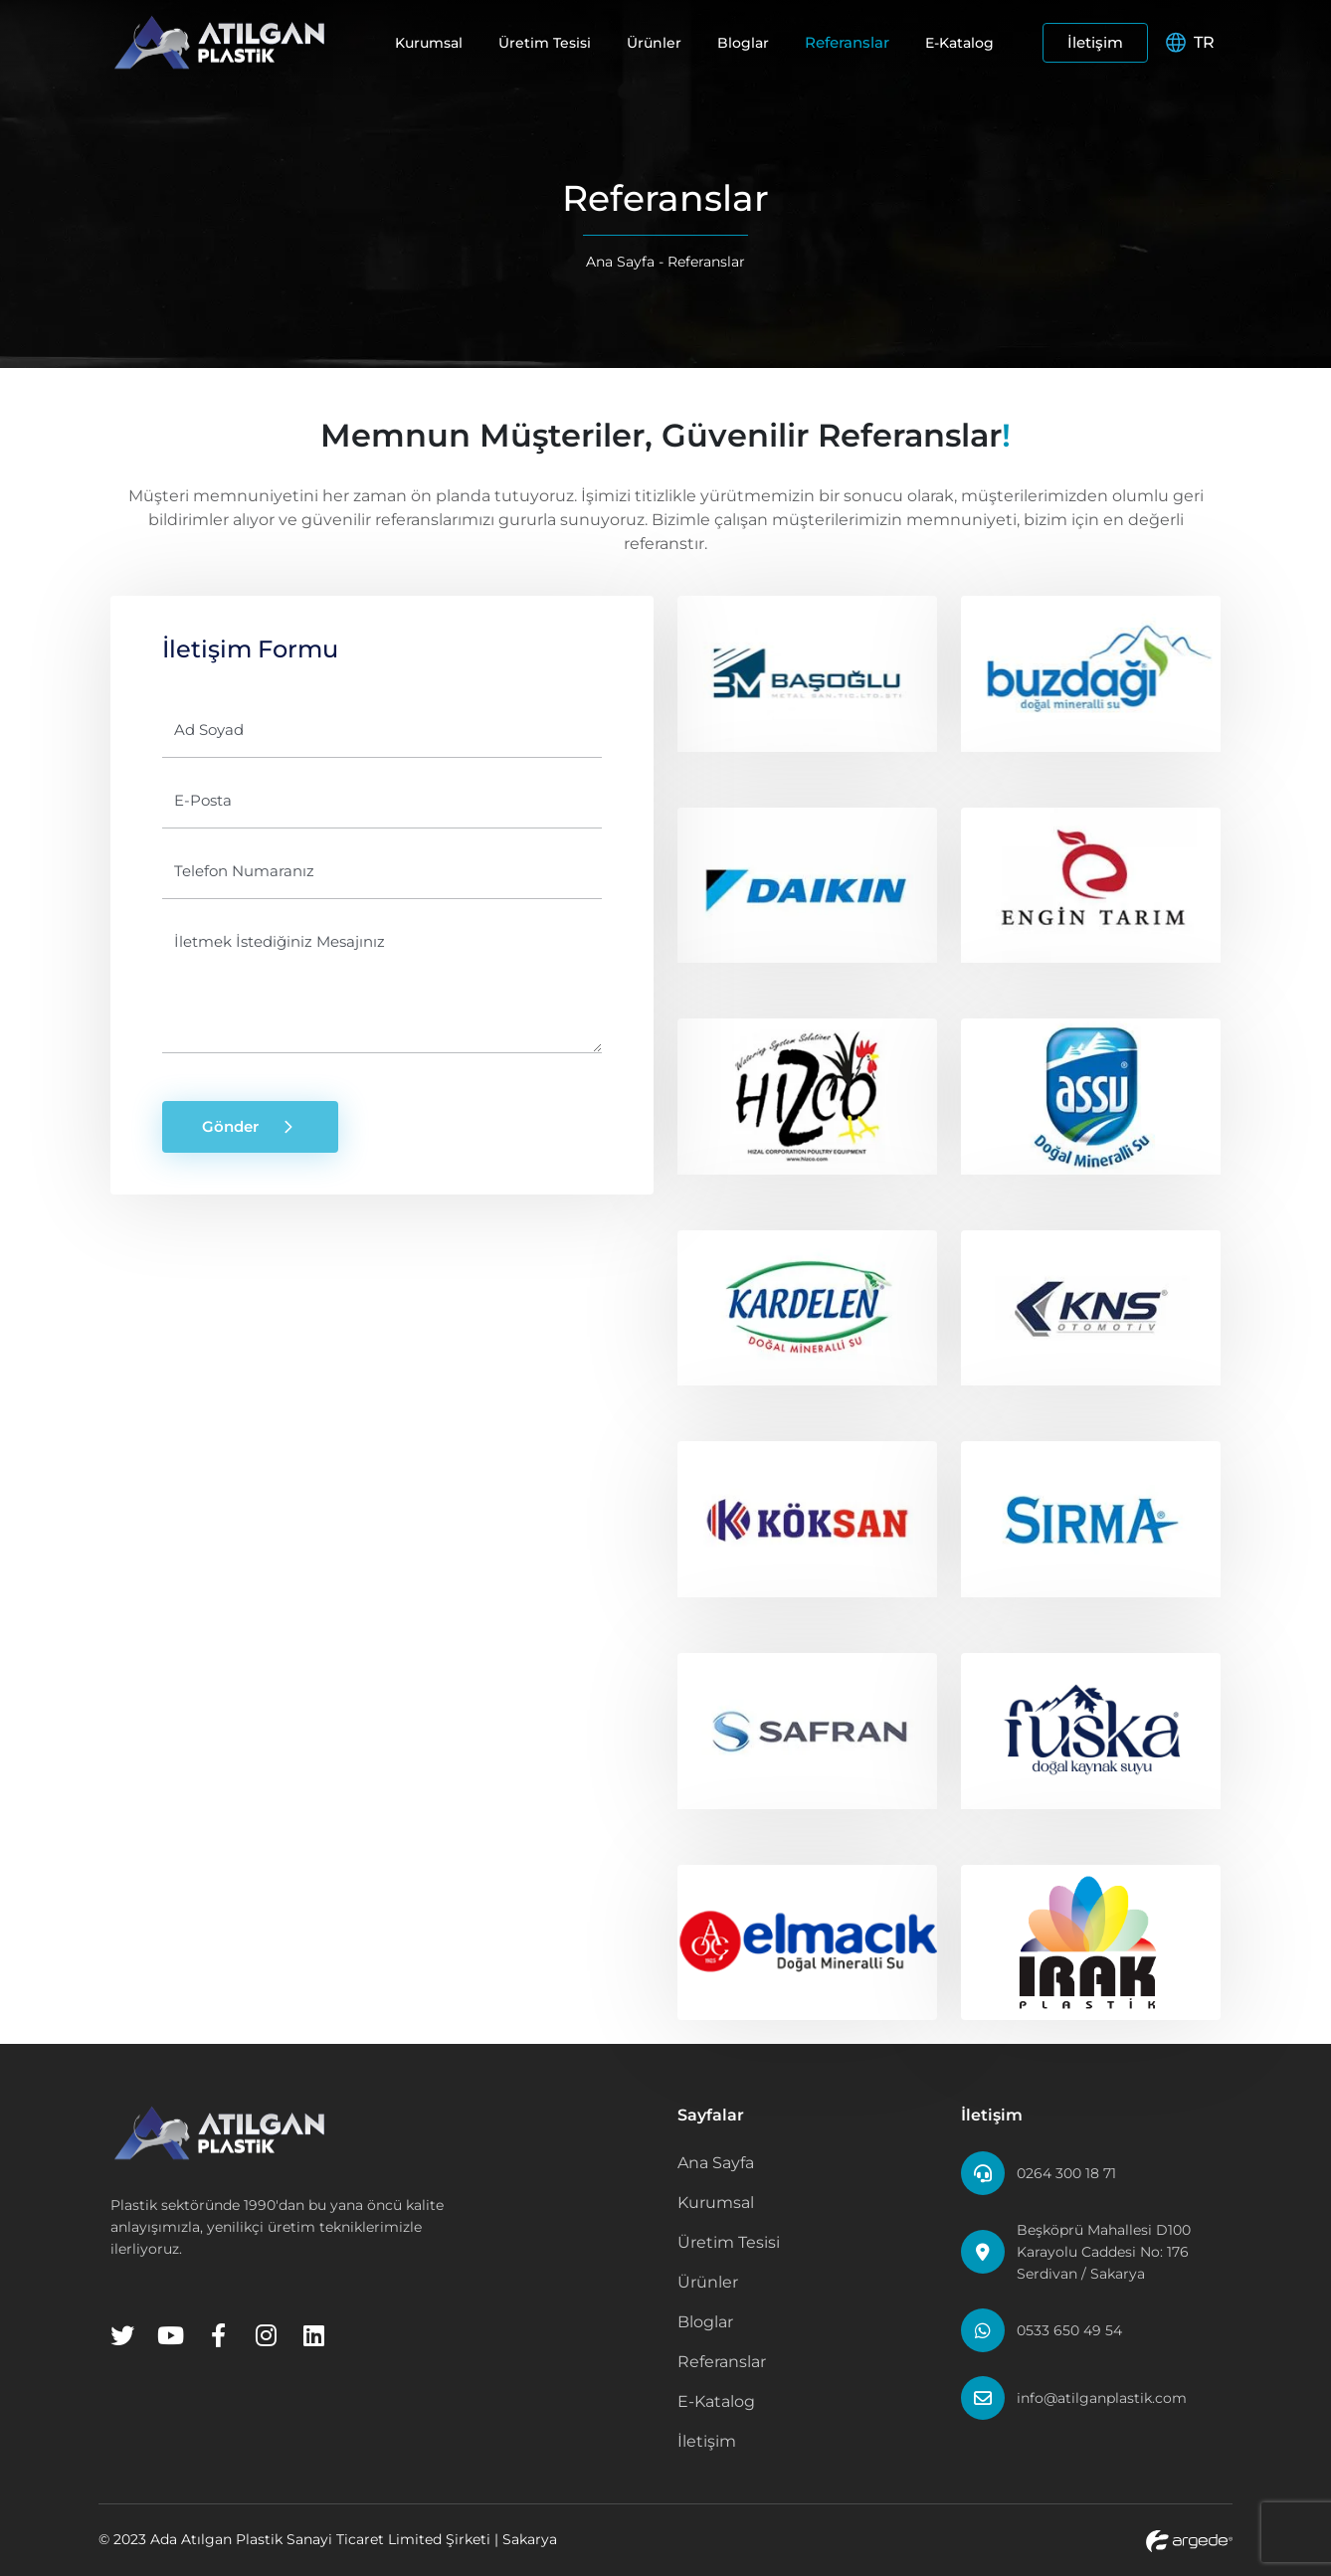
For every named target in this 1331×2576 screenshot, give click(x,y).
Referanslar (847, 42)
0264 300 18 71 (1066, 2173)
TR (1190, 42)
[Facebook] (218, 2335)
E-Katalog (959, 43)
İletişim (1095, 42)
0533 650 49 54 (1069, 2330)
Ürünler (654, 43)
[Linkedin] (313, 2335)
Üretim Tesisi (544, 43)
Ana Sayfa (620, 262)
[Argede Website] (1189, 2539)
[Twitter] (122, 2335)
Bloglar (743, 43)
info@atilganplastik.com (1102, 2398)
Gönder (250, 1127)
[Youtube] (170, 2335)
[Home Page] (219, 42)
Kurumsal (429, 43)
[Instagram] (266, 2335)
